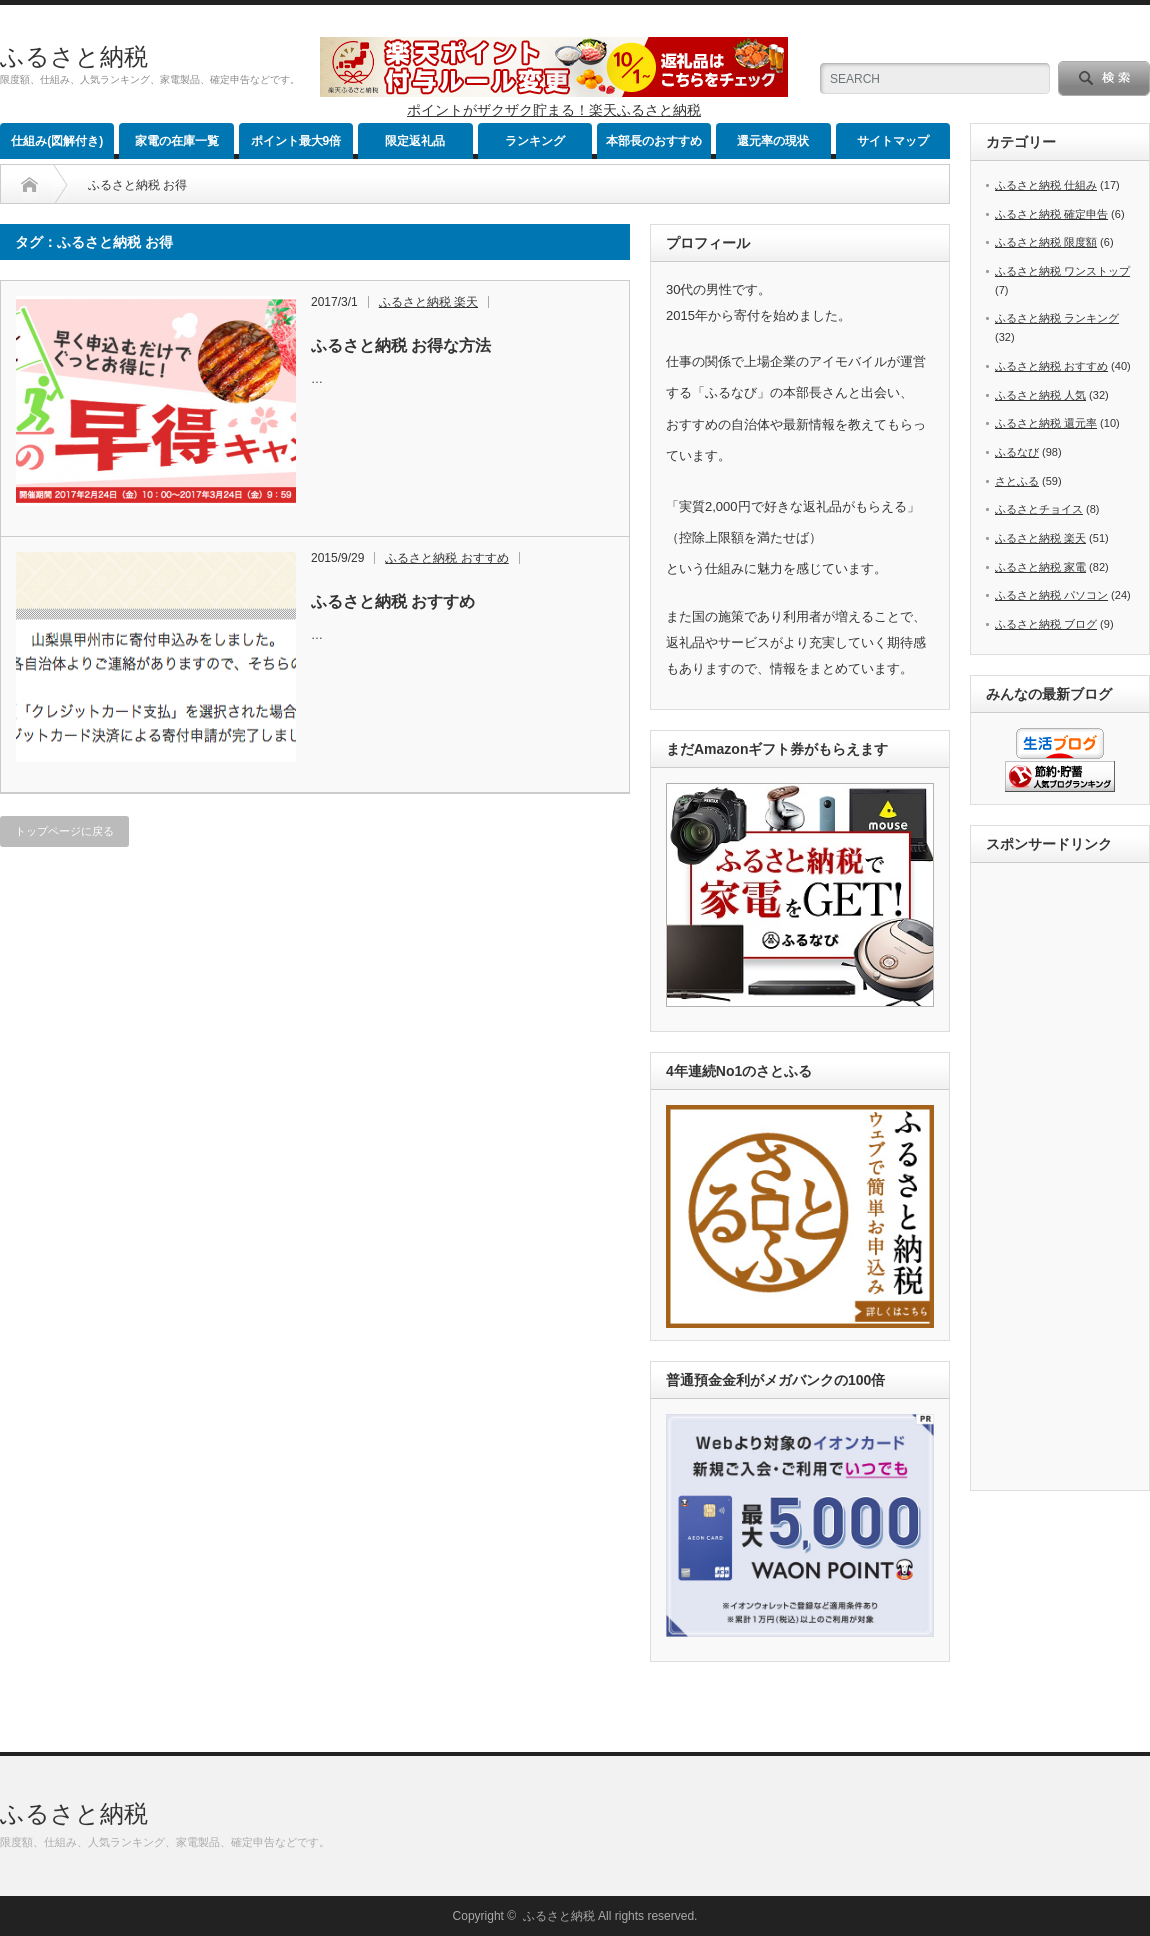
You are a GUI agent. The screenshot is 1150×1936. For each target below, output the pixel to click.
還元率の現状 (773, 141)
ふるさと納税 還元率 (1046, 423)
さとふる (1017, 481)
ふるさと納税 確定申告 (1051, 214)
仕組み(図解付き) (57, 141)
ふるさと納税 (74, 56)
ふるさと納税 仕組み (1046, 185)
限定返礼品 (415, 141)
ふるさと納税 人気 (1040, 395)
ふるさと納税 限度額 (1046, 242)
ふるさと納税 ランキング (1057, 318)
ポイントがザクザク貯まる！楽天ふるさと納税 (554, 110)
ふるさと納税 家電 (1040, 567)
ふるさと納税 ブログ (1046, 624)
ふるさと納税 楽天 (428, 302)
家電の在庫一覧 (177, 141)
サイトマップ (893, 141)
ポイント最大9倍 (296, 141)
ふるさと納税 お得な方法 (401, 345)
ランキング (535, 141)
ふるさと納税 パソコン (1051, 595)
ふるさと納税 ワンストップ (1062, 271)
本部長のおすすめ (654, 141)
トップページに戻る (64, 831)
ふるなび (1017, 452)
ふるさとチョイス (1039, 509)
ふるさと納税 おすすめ (446, 558)
